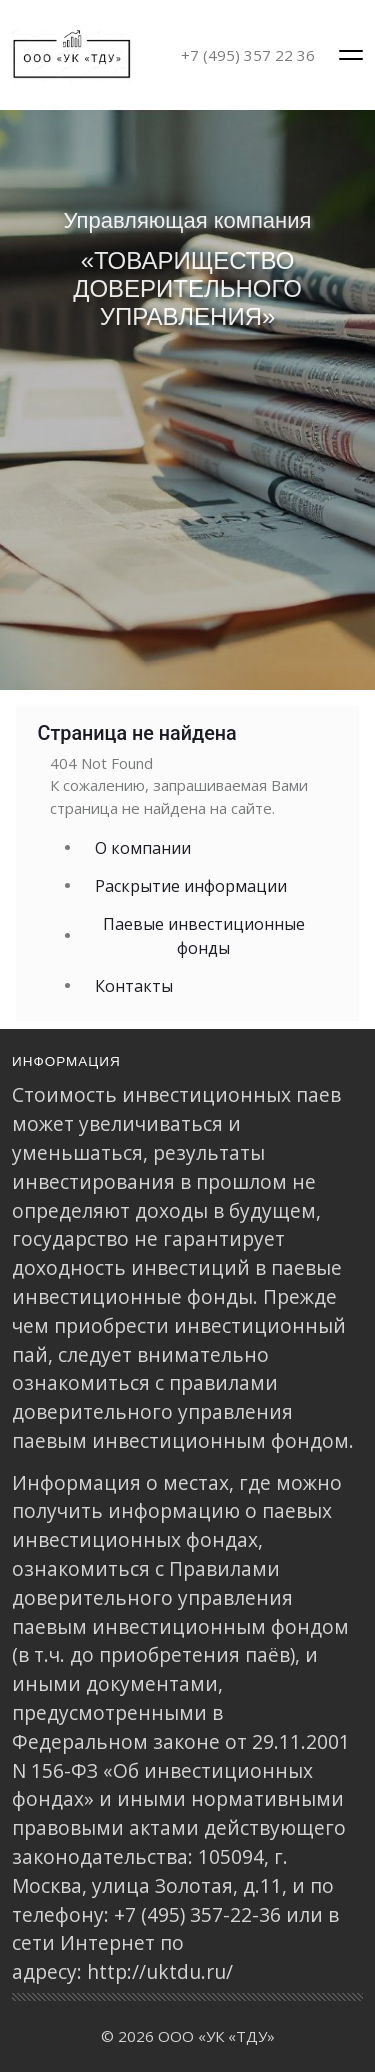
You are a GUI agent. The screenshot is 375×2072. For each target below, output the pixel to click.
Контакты (134, 986)
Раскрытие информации (191, 886)
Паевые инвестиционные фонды (204, 936)
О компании (143, 848)
